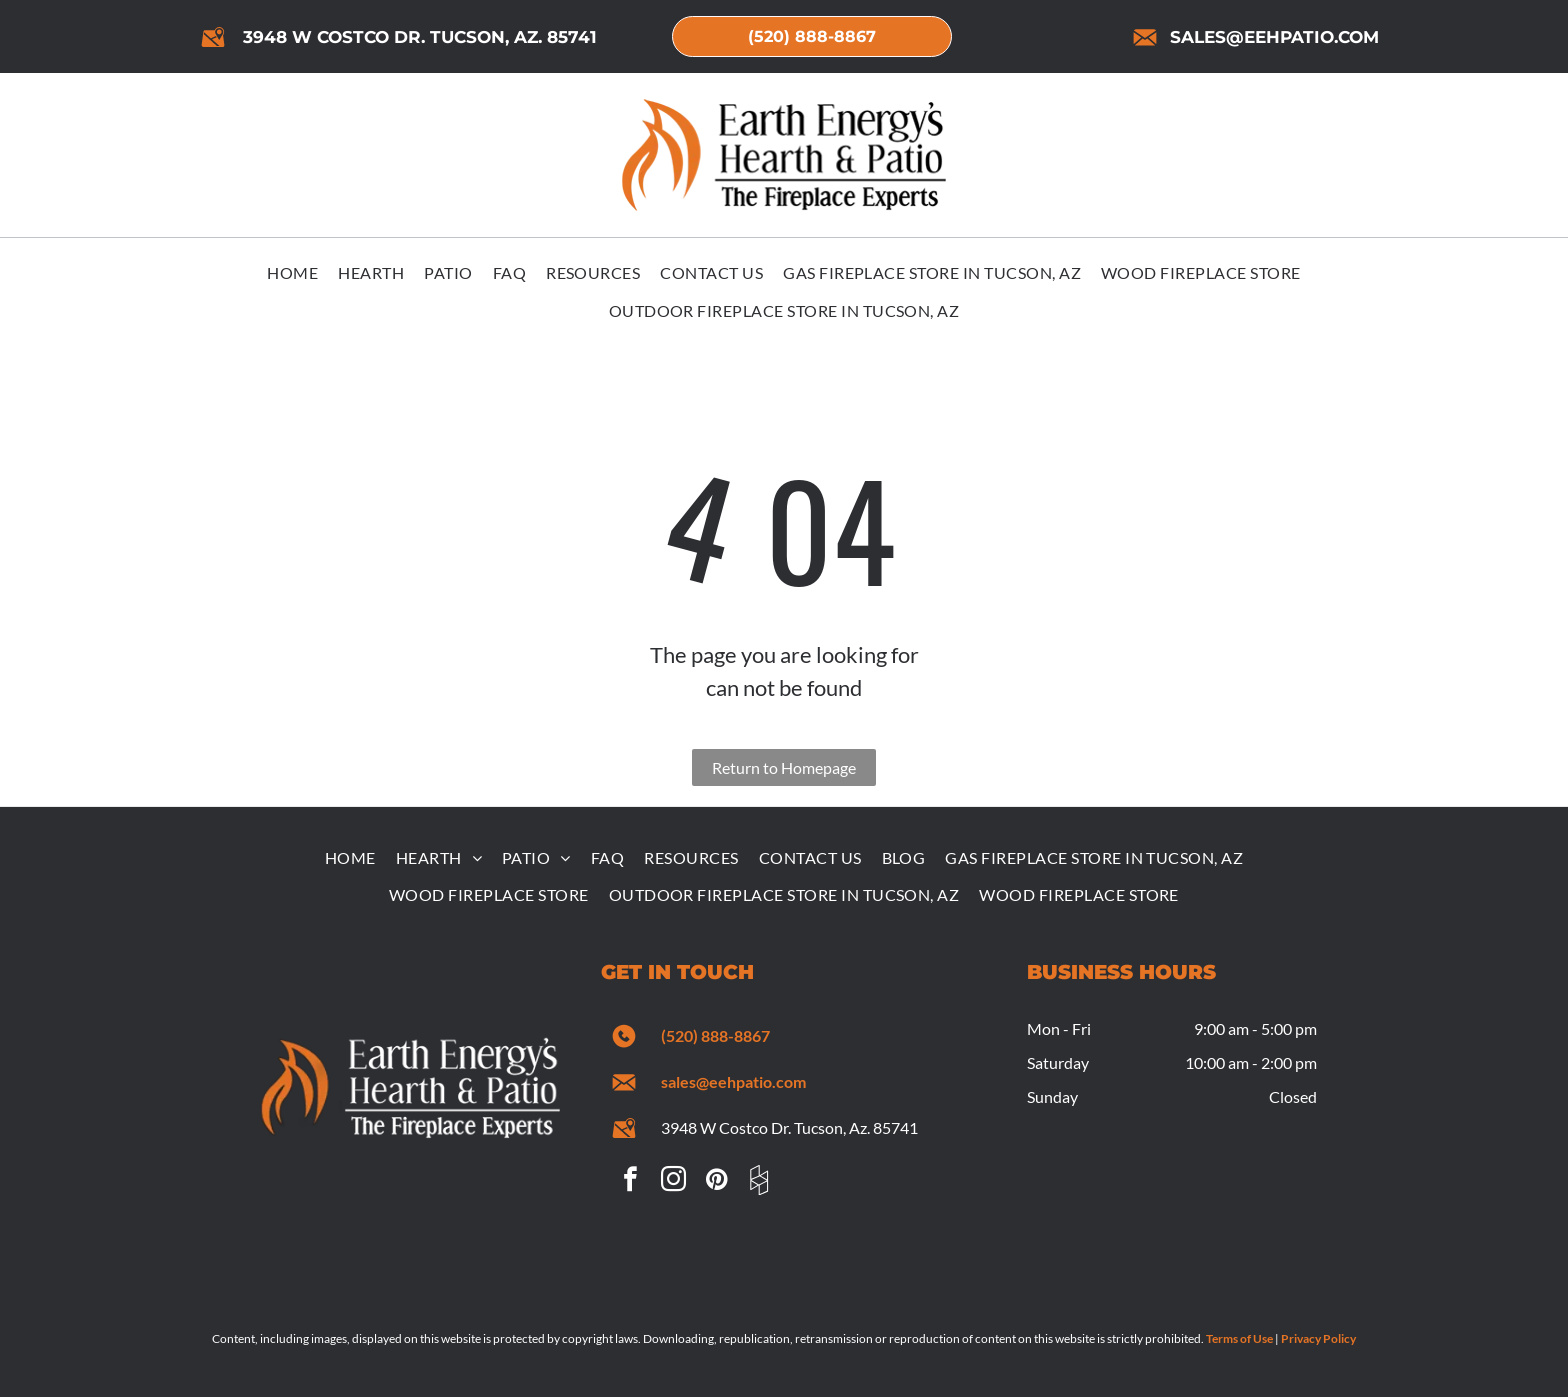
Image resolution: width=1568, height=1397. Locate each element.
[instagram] (673, 1182)
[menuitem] (292, 274)
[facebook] (630, 1182)
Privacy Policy (1318, 1338)
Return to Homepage (784, 767)
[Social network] (759, 1182)
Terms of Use (1239, 1338)
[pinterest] (716, 1182)
